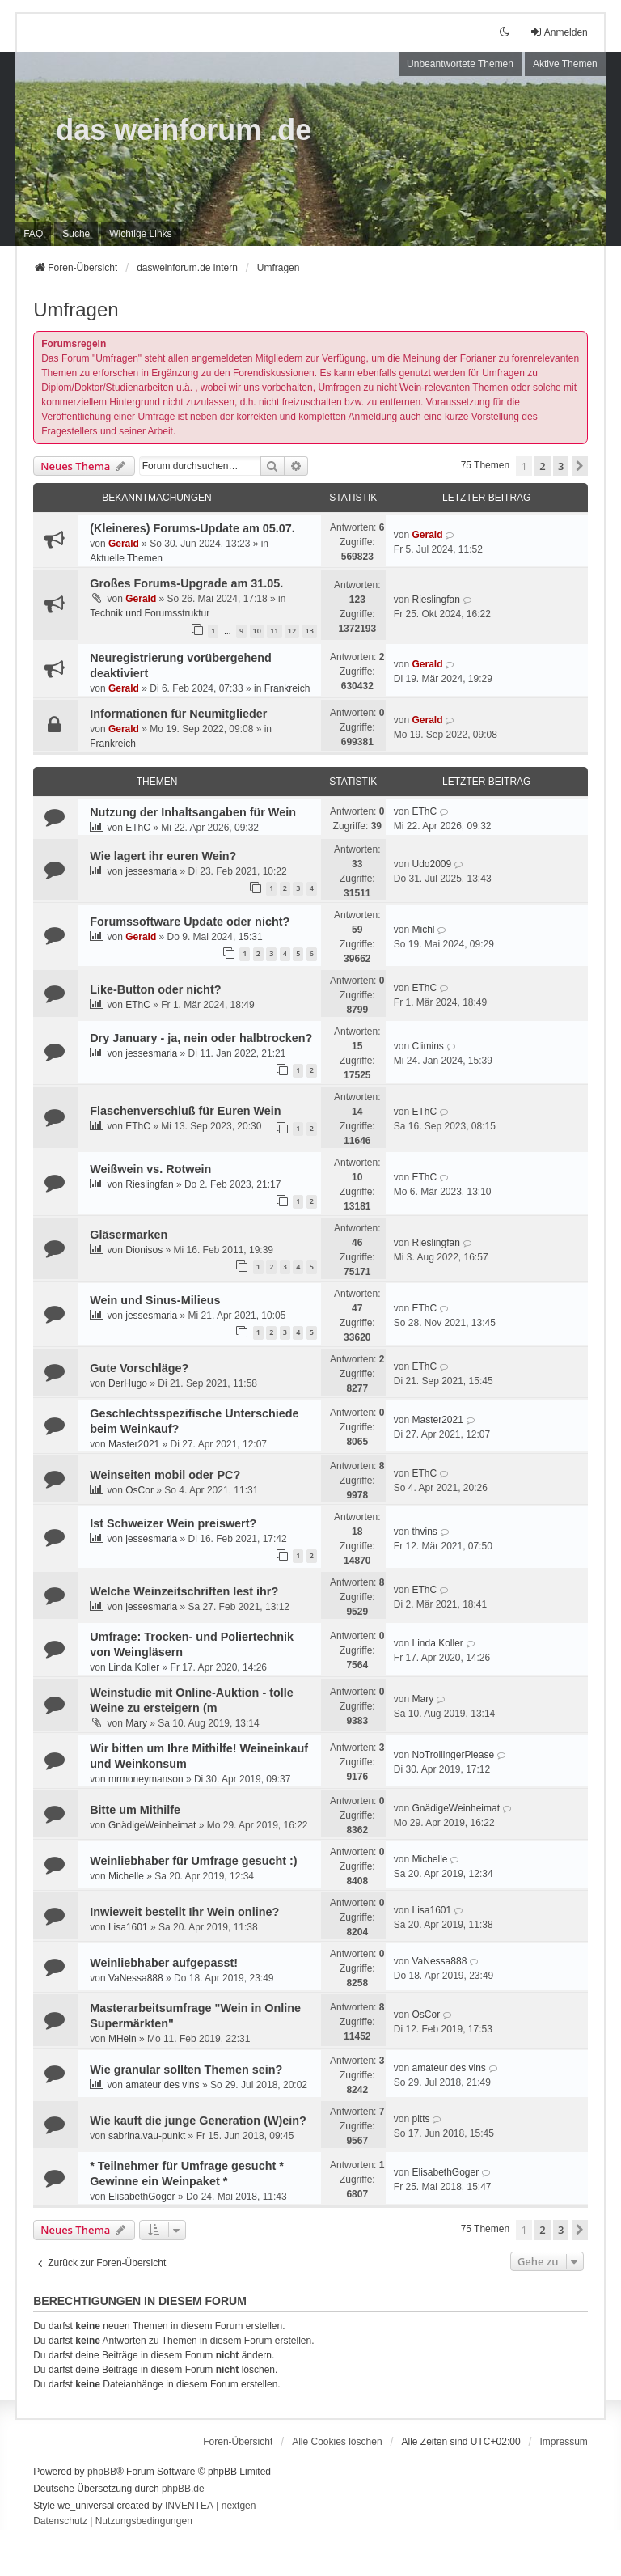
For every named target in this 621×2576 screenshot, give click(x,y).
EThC (137, 827)
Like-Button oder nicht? (155, 989)
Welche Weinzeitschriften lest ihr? (184, 1591)
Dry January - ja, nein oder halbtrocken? (201, 1038)
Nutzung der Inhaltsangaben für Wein (193, 812)
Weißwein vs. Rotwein (150, 1169)
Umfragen (75, 309)
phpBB (101, 2471)
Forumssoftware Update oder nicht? (189, 921)
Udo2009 (431, 864)
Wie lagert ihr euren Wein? (163, 855)
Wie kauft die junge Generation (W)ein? (198, 2120)
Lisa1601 (128, 1927)
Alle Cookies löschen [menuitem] (337, 2441)
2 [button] (542, 466)
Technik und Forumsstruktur (149, 613)
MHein (122, 2038)
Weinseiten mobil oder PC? (165, 1474)
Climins (427, 1046)
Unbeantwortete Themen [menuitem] (460, 64)
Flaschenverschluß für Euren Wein (185, 1110)
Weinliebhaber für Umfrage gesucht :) (193, 1860)
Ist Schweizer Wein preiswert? (173, 1523)
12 (292, 630)
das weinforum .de (183, 129)
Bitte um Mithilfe (135, 1809)
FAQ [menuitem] (33, 233)
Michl (423, 929)
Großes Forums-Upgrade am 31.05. (186, 583)
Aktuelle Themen (126, 558)
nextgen (239, 2505)
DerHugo (127, 1383)
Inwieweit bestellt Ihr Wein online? (184, 1911)
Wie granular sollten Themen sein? (186, 2069)
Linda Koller (133, 1667)
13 (310, 630)
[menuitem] (140, 234)
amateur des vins (162, 2085)
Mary (136, 1723)
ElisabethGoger (141, 2196)
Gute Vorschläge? (139, 1368)
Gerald (123, 543)
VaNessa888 (135, 1978)
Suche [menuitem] (76, 233)
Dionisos (144, 1250)
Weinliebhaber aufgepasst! (164, 1962)
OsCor (139, 1490)
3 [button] (561, 466)
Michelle (126, 1876)
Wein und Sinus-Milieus (155, 1300)
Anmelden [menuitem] (559, 32)
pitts (420, 2119)
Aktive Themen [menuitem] (565, 64)
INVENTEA (189, 2505)
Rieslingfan (435, 599)
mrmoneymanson (146, 1779)
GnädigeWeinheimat (152, 1825)
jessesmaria (151, 871)
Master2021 (133, 1444)
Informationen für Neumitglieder (178, 713)
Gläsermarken (128, 1234)
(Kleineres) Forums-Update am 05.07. (192, 528)
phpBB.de (183, 2488)
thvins (424, 1531)
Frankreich (287, 688)
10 (257, 630)
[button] (580, 466)
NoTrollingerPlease (453, 1754)
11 (274, 630)
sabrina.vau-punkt (146, 2136)
